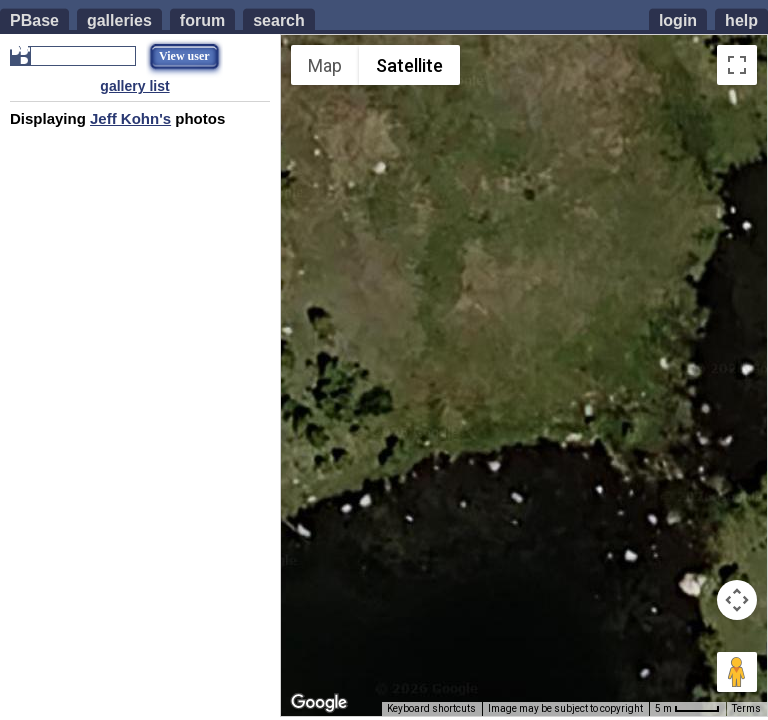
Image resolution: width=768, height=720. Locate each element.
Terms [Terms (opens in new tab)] (746, 708)
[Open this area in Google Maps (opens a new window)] (319, 703)
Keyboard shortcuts (431, 708)
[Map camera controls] (737, 600)
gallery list (134, 86)
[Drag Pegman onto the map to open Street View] (737, 672)
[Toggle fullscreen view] (737, 65)
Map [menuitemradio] (325, 65)
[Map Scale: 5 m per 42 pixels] (687, 709)
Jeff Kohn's (130, 118)
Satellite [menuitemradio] (409, 65)
